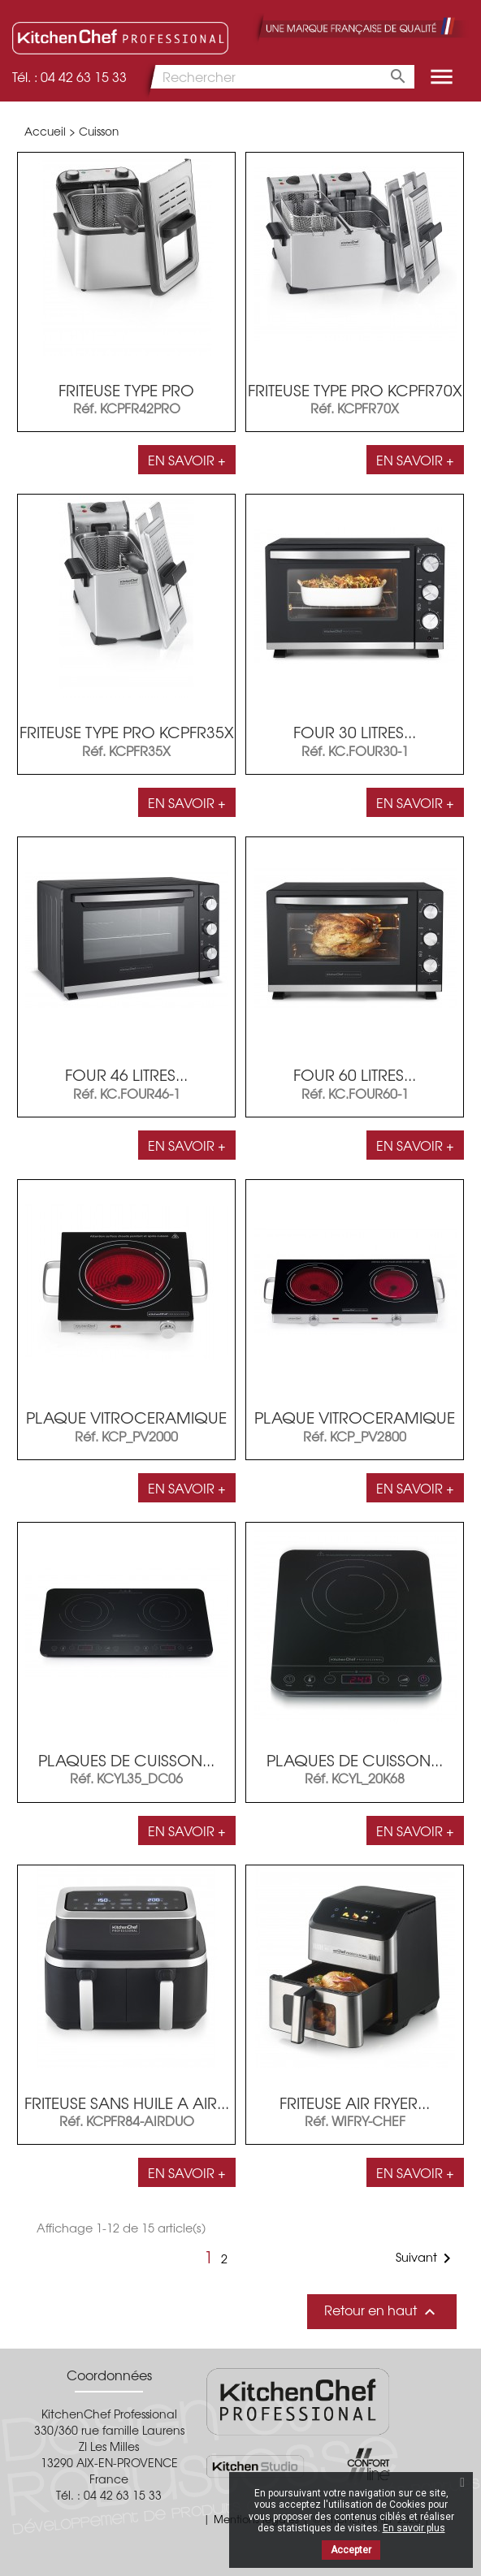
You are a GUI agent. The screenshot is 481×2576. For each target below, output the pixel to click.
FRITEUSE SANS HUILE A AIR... (126, 2102)
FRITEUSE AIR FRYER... (355, 2102)
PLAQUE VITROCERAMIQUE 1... (126, 1426)
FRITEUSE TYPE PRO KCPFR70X (355, 389)
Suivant (426, 2258)
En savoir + (187, 459)
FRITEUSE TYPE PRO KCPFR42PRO (126, 398)
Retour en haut (382, 2311)
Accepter (351, 2550)
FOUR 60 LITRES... (354, 1074)
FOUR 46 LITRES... (126, 1074)
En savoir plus (414, 2528)
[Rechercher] (278, 77)
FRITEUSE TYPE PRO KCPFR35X (127, 731)
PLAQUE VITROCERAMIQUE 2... (354, 1426)
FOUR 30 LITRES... (354, 731)
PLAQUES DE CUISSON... (126, 1759)
